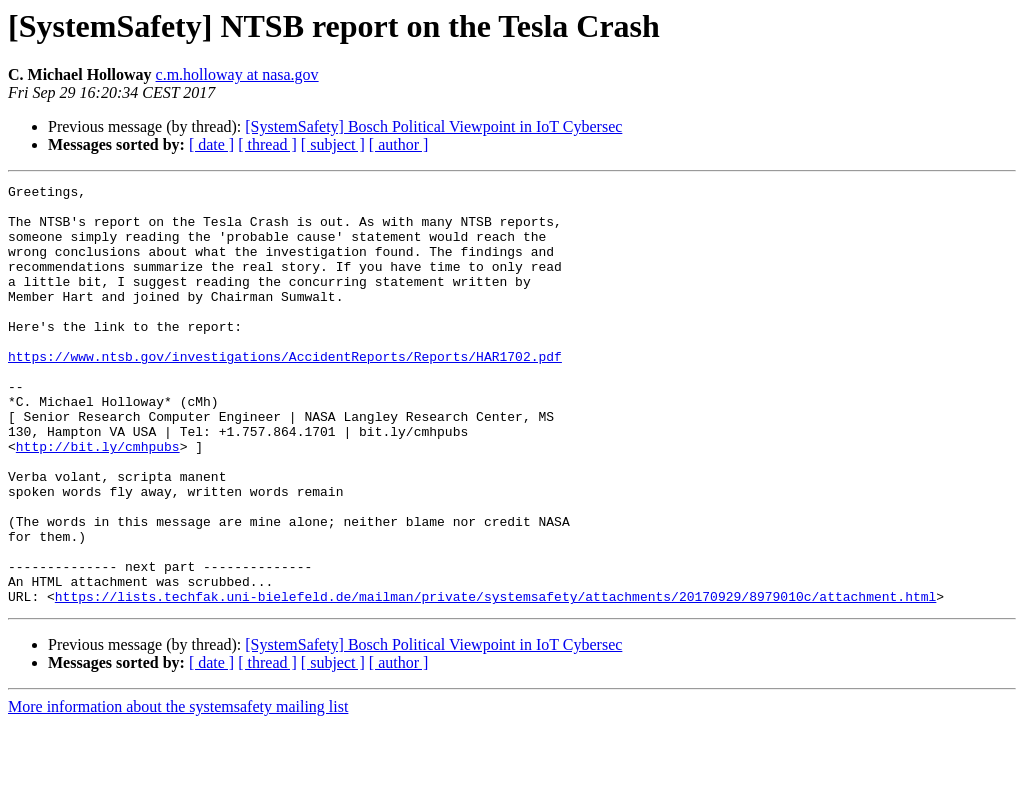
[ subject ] (333, 144)
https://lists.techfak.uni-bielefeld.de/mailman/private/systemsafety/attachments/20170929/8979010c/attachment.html (495, 680)
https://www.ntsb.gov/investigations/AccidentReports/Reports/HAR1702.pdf (285, 392)
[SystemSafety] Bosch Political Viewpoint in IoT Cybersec (433, 126)
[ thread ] (267, 144)
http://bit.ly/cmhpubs (98, 500)
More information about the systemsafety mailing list (178, 790)
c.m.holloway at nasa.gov (237, 74)
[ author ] (399, 144)
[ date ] (211, 144)
